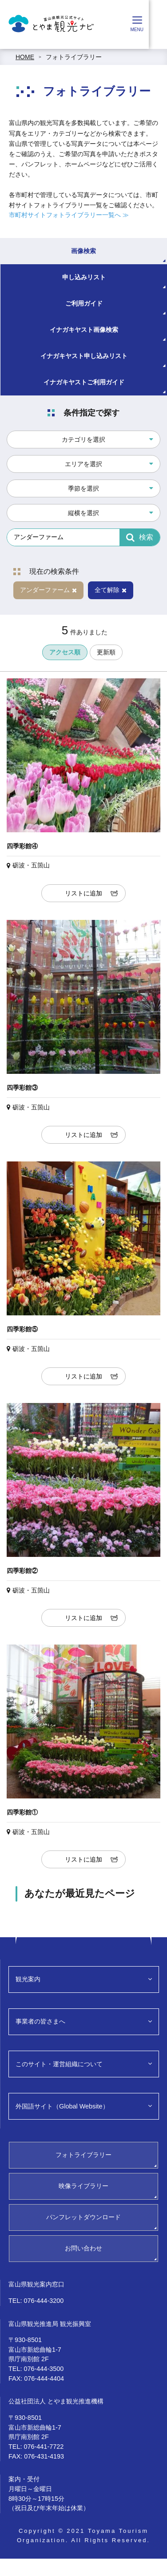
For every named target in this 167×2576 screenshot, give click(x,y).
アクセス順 (64, 652)
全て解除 (111, 589)
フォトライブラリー (74, 56)
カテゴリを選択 (83, 439)
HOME (25, 56)
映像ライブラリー (83, 2185)
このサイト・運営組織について (59, 2064)
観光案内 (28, 1979)
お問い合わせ (83, 2248)
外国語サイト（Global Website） (62, 2106)
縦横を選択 (83, 512)
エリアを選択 (83, 464)
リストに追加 (83, 893)
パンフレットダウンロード (83, 2217)
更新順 (106, 652)
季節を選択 (83, 488)
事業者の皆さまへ (40, 2021)
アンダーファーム (48, 589)
